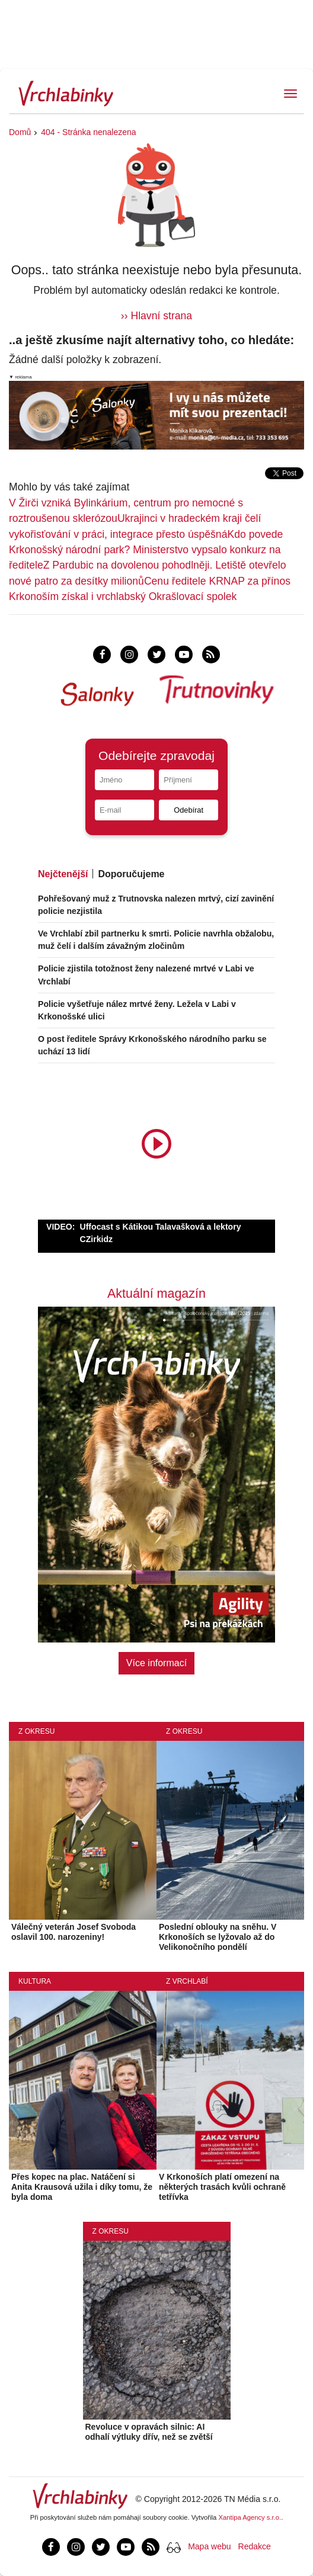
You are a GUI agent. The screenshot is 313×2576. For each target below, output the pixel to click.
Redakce (254, 2546)
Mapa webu (209, 2546)
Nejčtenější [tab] (63, 874)
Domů (20, 132)
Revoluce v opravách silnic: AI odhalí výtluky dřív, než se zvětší (149, 2432)
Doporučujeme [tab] (131, 874)
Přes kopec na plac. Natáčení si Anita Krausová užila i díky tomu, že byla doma (81, 2187)
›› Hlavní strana (156, 316)
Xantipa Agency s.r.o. (250, 2517)
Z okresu (36, 1731)
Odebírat (188, 810)
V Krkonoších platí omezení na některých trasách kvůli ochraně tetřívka (222, 2187)
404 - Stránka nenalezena (88, 132)
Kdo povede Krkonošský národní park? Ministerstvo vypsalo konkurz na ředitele (146, 550)
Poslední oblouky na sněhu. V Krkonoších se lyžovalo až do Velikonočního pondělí (217, 1937)
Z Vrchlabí (187, 1981)
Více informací (156, 1663)
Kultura (34, 1981)
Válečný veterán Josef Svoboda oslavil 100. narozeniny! (73, 1932)
